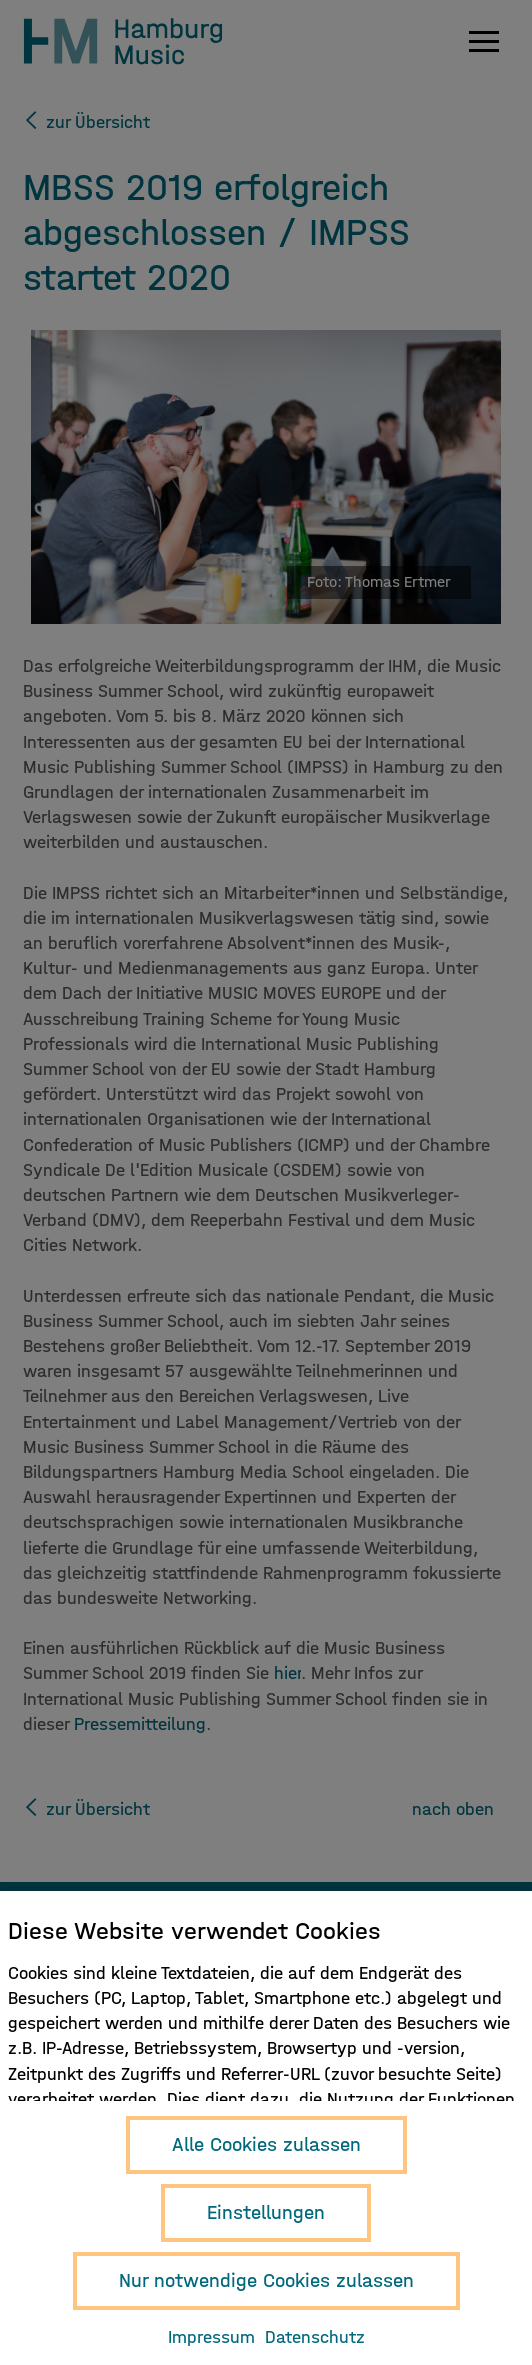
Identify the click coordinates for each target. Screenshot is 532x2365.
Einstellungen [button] (266, 2212)
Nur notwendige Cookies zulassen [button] (266, 2280)
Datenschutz (315, 2337)
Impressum (211, 2337)
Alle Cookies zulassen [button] (266, 2144)
